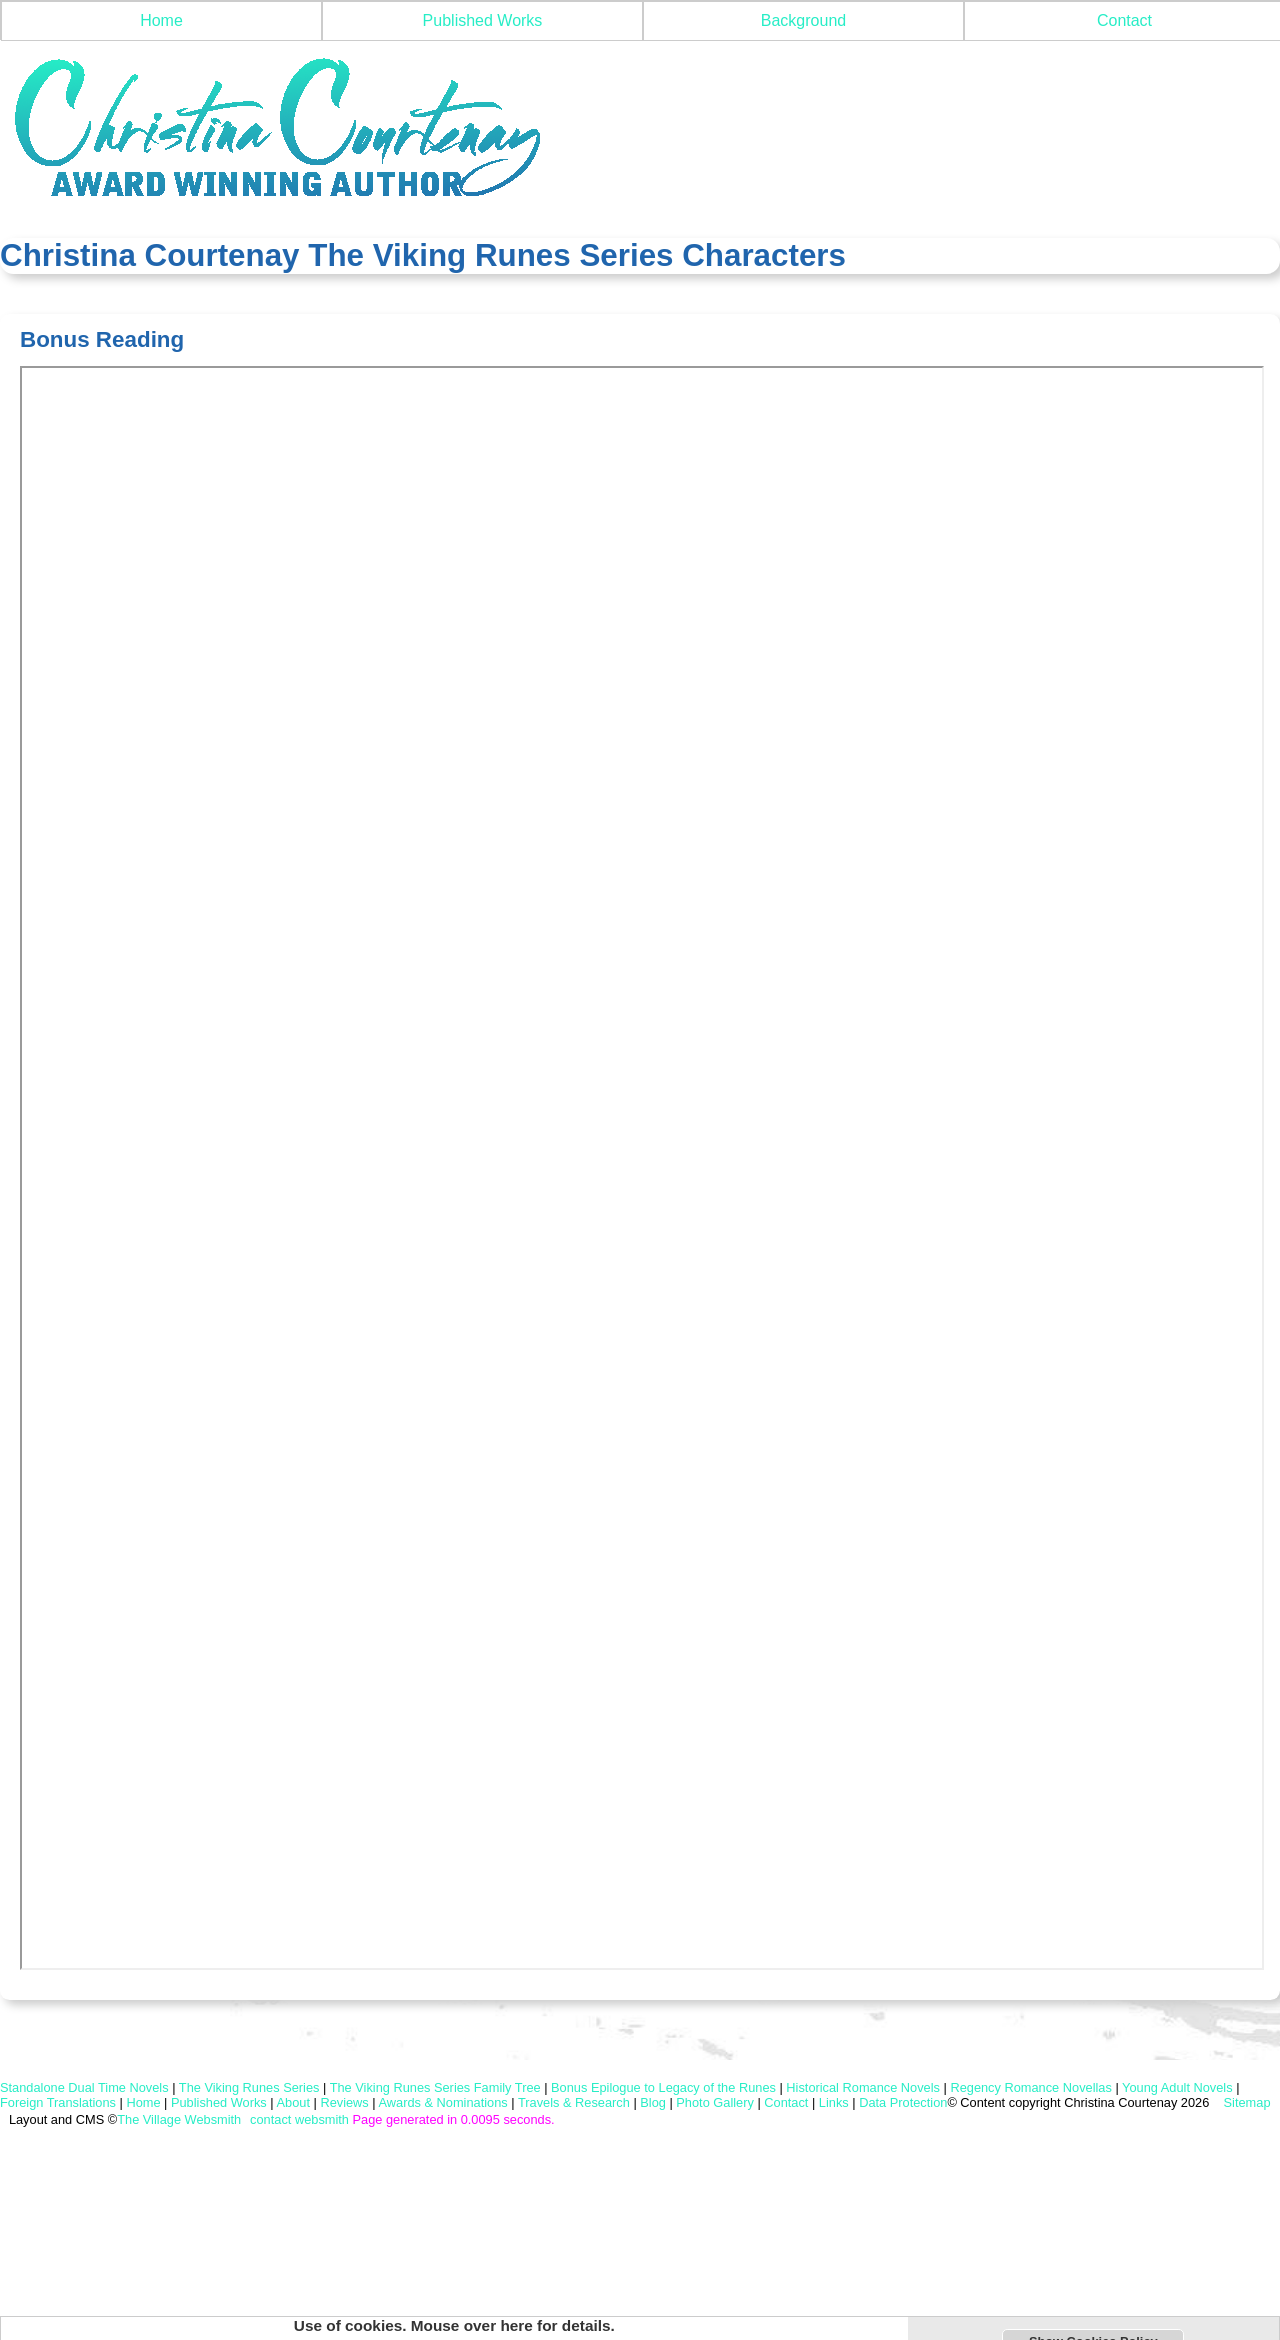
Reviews (344, 2102)
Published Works (483, 20)
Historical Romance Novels (863, 2087)
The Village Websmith (179, 2119)
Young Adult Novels (1177, 2087)
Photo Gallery (715, 2102)
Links (834, 2102)
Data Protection (903, 2102)
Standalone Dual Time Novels (84, 2087)
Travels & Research (574, 2102)
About (293, 2102)
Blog (653, 2102)
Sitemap (1245, 2102)
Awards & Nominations (442, 2102)
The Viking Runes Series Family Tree (435, 2087)
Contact (786, 2102)
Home (161, 20)
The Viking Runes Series (249, 2087)
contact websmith (299, 2119)
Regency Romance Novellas (1030, 2087)
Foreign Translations (58, 2102)
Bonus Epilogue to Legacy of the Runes (663, 2087)
